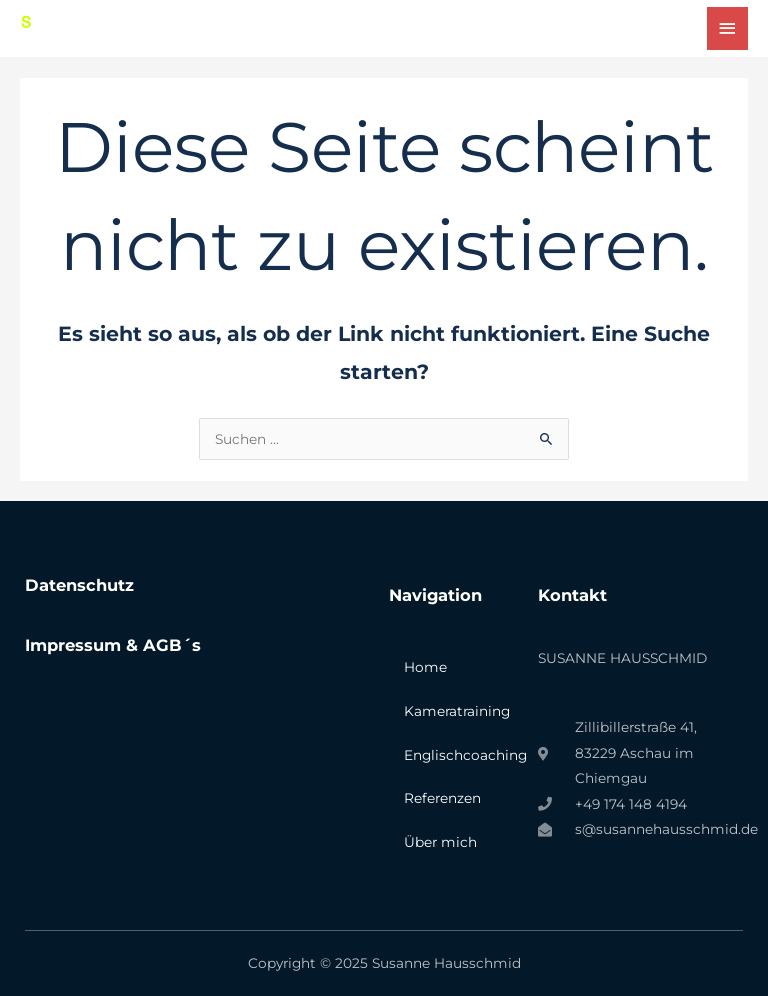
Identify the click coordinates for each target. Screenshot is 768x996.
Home (425, 667)
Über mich (440, 842)
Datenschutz (79, 585)
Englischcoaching (460, 755)
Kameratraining (457, 711)
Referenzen (442, 798)
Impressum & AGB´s (113, 645)
